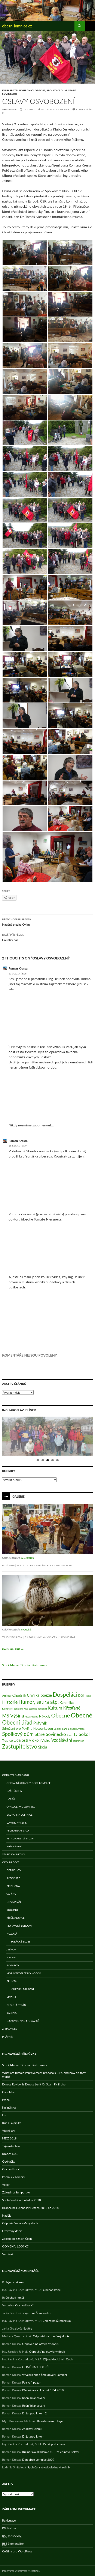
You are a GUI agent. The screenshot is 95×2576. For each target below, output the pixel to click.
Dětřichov (13, 1870)
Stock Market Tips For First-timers (24, 1665)
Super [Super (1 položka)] (69, 1735)
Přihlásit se (9, 2528)
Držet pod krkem (33, 2436)
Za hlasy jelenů (32, 2428)
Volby (6, 2184)
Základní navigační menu (90, 26)
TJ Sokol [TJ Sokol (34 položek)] (81, 1734)
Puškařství (14, 1846)
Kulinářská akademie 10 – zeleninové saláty (50, 2452)
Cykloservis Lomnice (20, 1806)
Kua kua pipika (11, 2123)
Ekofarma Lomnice (19, 1814)
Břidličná (13, 1886)
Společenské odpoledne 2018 (21, 2200)
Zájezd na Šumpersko (16, 2192)
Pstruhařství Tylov (20, 1838)
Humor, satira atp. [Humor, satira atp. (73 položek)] (38, 1702)
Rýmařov (12, 1965)
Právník (7, 2036)
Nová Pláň (13, 1901)
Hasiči (10, 1798)
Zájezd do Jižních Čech (17, 2238)
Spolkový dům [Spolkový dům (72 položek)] (18, 1734)
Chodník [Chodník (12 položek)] (19, 1695)
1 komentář (67, 1637)
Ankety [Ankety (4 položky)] (7, 1695)
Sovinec (11, 1957)
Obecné (40, 90)
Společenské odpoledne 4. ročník (48, 2467)
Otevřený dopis (12, 2231)
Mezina (11, 1997)
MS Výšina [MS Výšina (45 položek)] (13, 1716)
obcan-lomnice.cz (17, 26)
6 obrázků (26, 1629)
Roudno (12, 1909)
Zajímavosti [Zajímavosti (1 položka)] (78, 1740)
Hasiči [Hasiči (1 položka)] (88, 1695)
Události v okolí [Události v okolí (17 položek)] (27, 1740)
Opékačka (8, 2161)
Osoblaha (8, 2092)
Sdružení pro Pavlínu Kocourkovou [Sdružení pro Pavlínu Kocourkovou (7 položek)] (27, 1728)
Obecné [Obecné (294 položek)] (81, 1715)
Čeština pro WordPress (17, 2551)
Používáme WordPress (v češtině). (21, 2570)
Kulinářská (9, 2107)
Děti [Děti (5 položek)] (81, 1695)
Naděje (6, 2215)
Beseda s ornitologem (51, 2421)
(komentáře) (13, 2544)
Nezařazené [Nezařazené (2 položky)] (31, 1716)
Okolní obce (10, 1862)
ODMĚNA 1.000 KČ (15, 2246)
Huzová (11, 1933)
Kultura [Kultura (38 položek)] (55, 1708)
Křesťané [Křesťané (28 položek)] (72, 1707)
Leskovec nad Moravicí (22, 2020)
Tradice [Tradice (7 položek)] (7, 1740)
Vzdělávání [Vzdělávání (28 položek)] (61, 1740)
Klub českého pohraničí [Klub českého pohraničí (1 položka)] (35, 1708)
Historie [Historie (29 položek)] (10, 1702)
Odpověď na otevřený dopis (20, 2223)
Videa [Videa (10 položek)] (45, 1740)
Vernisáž (7, 2254)
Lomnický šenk (16, 1822)
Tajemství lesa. (12, 1637)
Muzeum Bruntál (22, 1989)
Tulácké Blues (20, 1941)
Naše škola (14, 1790)
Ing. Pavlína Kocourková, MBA (51, 1565)
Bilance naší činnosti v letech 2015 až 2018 (30, 2208)
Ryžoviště (13, 1878)
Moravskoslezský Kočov (23, 1973)
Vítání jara (8, 2130)
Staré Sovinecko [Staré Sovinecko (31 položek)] (50, 1734)
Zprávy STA (9, 2028)
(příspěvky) (12, 2536)
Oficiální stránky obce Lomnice (28, 1783)
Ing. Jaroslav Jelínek (55, 109)
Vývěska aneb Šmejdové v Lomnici (44, 2374)
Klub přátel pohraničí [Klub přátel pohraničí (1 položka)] (12, 1708)
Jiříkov (11, 1949)
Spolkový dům (56, 90)
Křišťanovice (15, 1917)
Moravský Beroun (19, 1925)
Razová (11, 2013)
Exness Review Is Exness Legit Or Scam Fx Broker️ (34, 2084)
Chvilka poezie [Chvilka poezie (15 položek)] (39, 1695)
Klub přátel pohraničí (18, 90)
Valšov (11, 1894)
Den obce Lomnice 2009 (38, 2459)
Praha (6, 2100)
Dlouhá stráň (16, 2005)
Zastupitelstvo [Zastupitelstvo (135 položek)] (19, 1746)
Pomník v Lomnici (13, 2177)
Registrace (9, 2520)
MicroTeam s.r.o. (17, 1830)
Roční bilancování (33, 2398)
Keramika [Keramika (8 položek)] (66, 1702)
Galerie (11, 109)
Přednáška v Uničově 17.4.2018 (43, 2390)
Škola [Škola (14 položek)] (42, 1747)
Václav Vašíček (47, 1637)
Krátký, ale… (10, 2154)
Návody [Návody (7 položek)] (44, 1716)
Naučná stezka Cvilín (47, 921)
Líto (4, 2115)
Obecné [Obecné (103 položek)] (60, 1715)
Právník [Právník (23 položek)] (40, 1722)
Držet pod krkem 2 (34, 2413)
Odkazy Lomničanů (15, 1775)
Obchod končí (11, 2169)
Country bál (47, 937)
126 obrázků (27, 1557)
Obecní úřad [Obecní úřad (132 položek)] (17, 1722)
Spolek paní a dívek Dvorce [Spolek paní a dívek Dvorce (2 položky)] (69, 1728)
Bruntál (12, 1981)
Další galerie (13, 1649)
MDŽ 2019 (8, 1565)
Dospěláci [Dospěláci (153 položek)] (65, 1694)
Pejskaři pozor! (32, 2382)
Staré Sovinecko (13, 1854)
